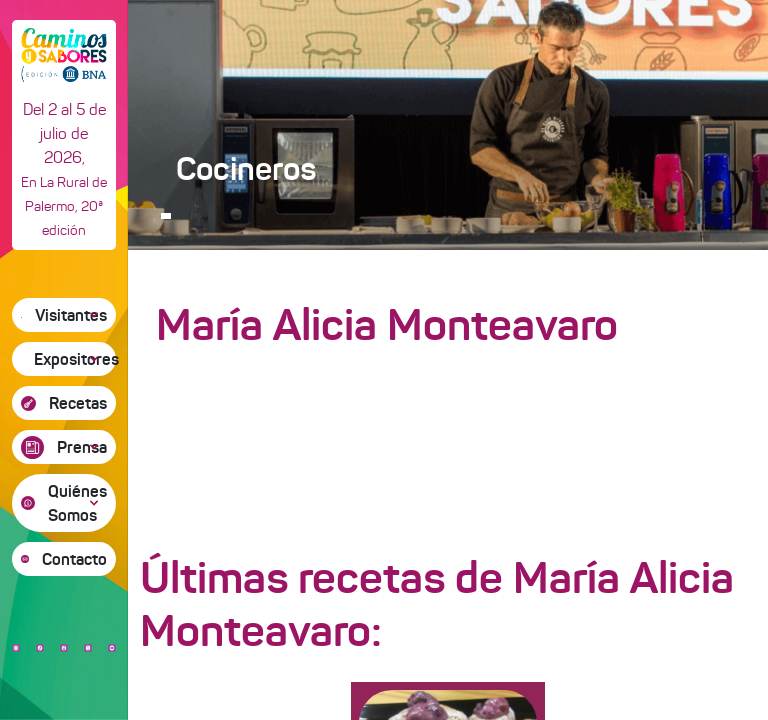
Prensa (82, 447)
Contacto (74, 559)
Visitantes (71, 315)
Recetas (78, 403)
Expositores (75, 359)
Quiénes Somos (77, 503)
